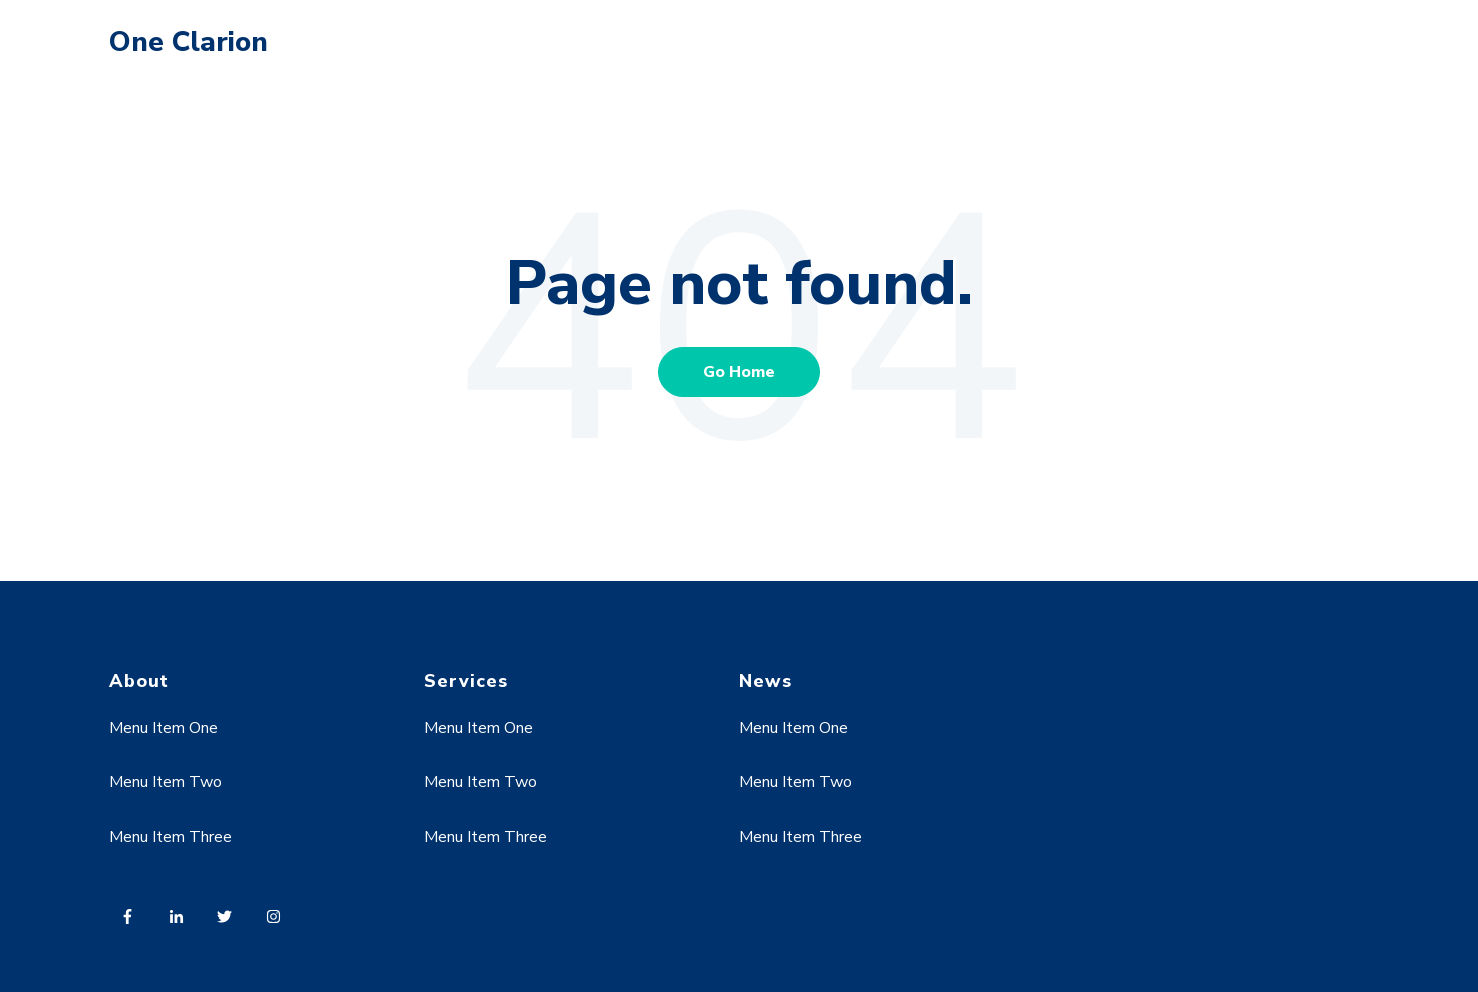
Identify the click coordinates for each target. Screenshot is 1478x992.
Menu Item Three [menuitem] (170, 837)
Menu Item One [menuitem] (163, 728)
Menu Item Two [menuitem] (165, 782)
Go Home (739, 372)
